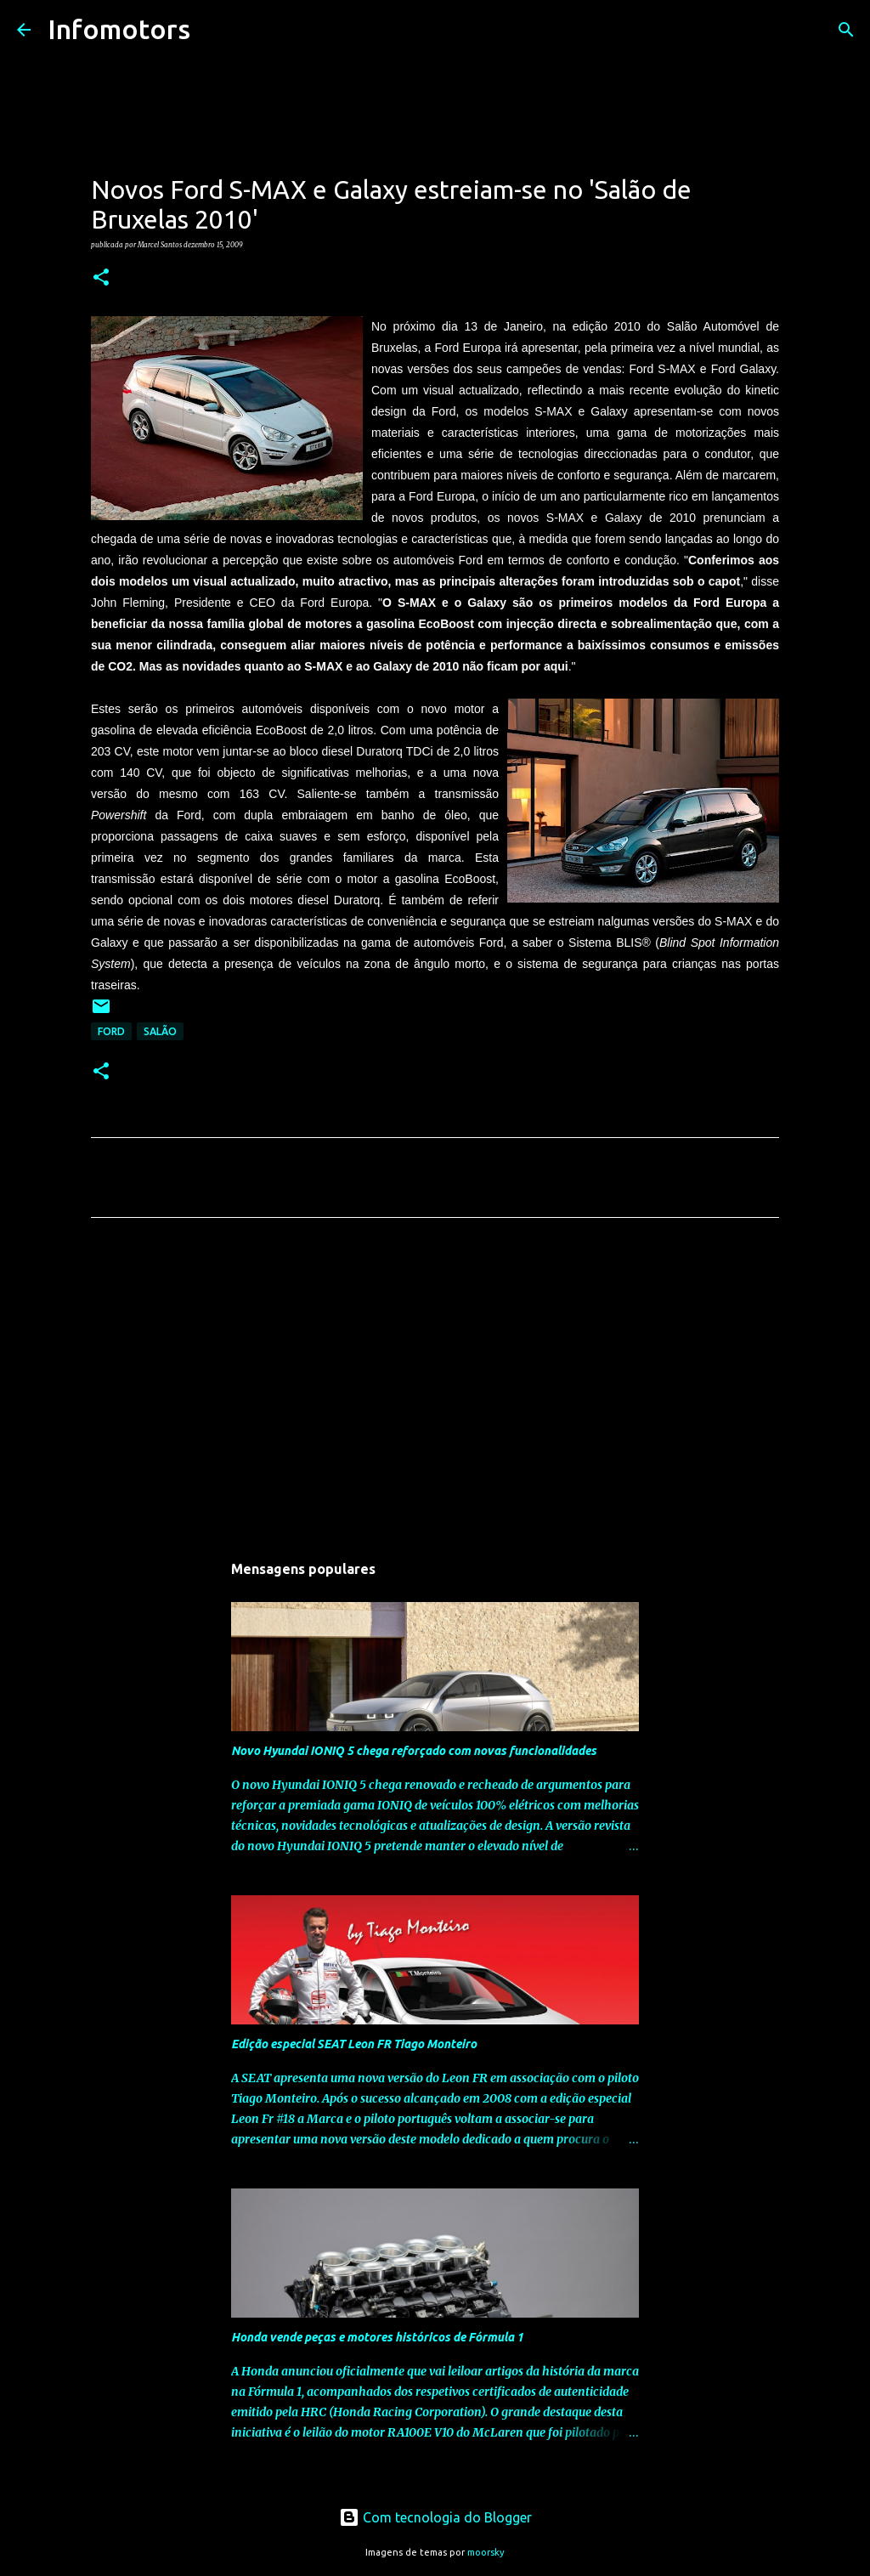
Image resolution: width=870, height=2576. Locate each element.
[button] (101, 278)
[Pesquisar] (214, 29)
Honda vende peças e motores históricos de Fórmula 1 (377, 2337)
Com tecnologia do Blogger (435, 2517)
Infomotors (119, 29)
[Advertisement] (435, 1390)
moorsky (486, 2552)
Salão (160, 1031)
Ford (111, 1031)
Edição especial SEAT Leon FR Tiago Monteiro (354, 2044)
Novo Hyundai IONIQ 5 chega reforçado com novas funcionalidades (413, 1751)
